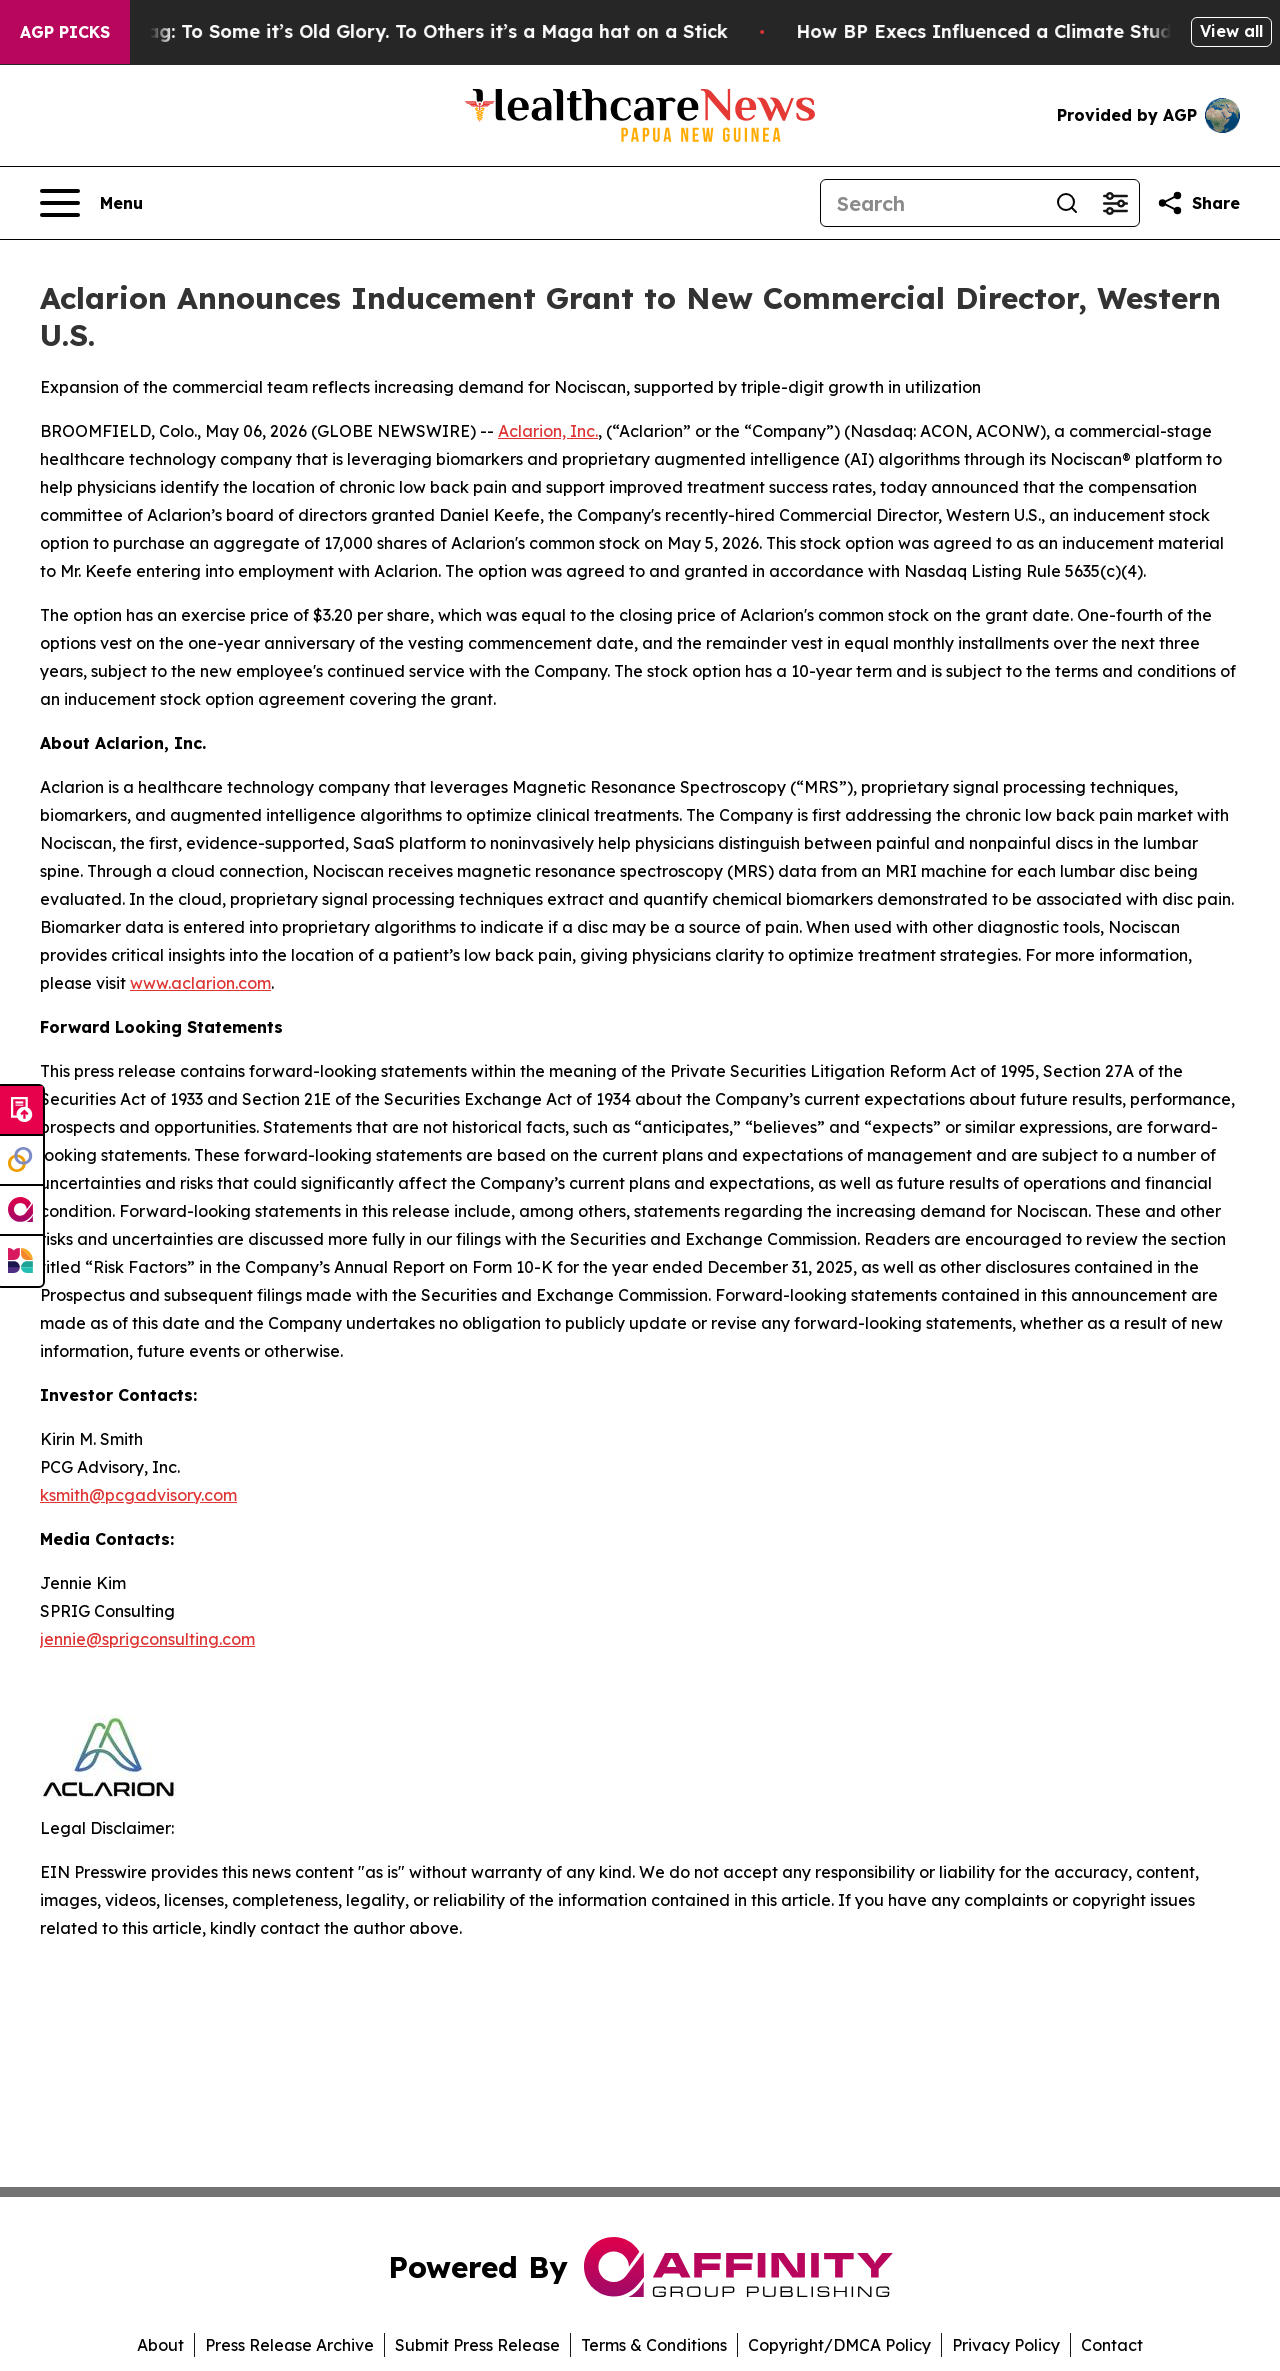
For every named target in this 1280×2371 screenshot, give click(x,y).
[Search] (932, 203)
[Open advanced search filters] (1115, 203)
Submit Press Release (477, 2345)
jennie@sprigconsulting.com (147, 1639)
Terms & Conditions (654, 2345)
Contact (1112, 2345)
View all (1231, 31)
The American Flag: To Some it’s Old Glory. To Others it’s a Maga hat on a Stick (382, 31)
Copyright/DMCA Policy (839, 2345)
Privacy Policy (1006, 2345)
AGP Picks (65, 32)
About (160, 2345)
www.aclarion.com (200, 983)
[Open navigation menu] (91, 203)
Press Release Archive (289, 2345)
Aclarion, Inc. (548, 431)
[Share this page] (1198, 203)
